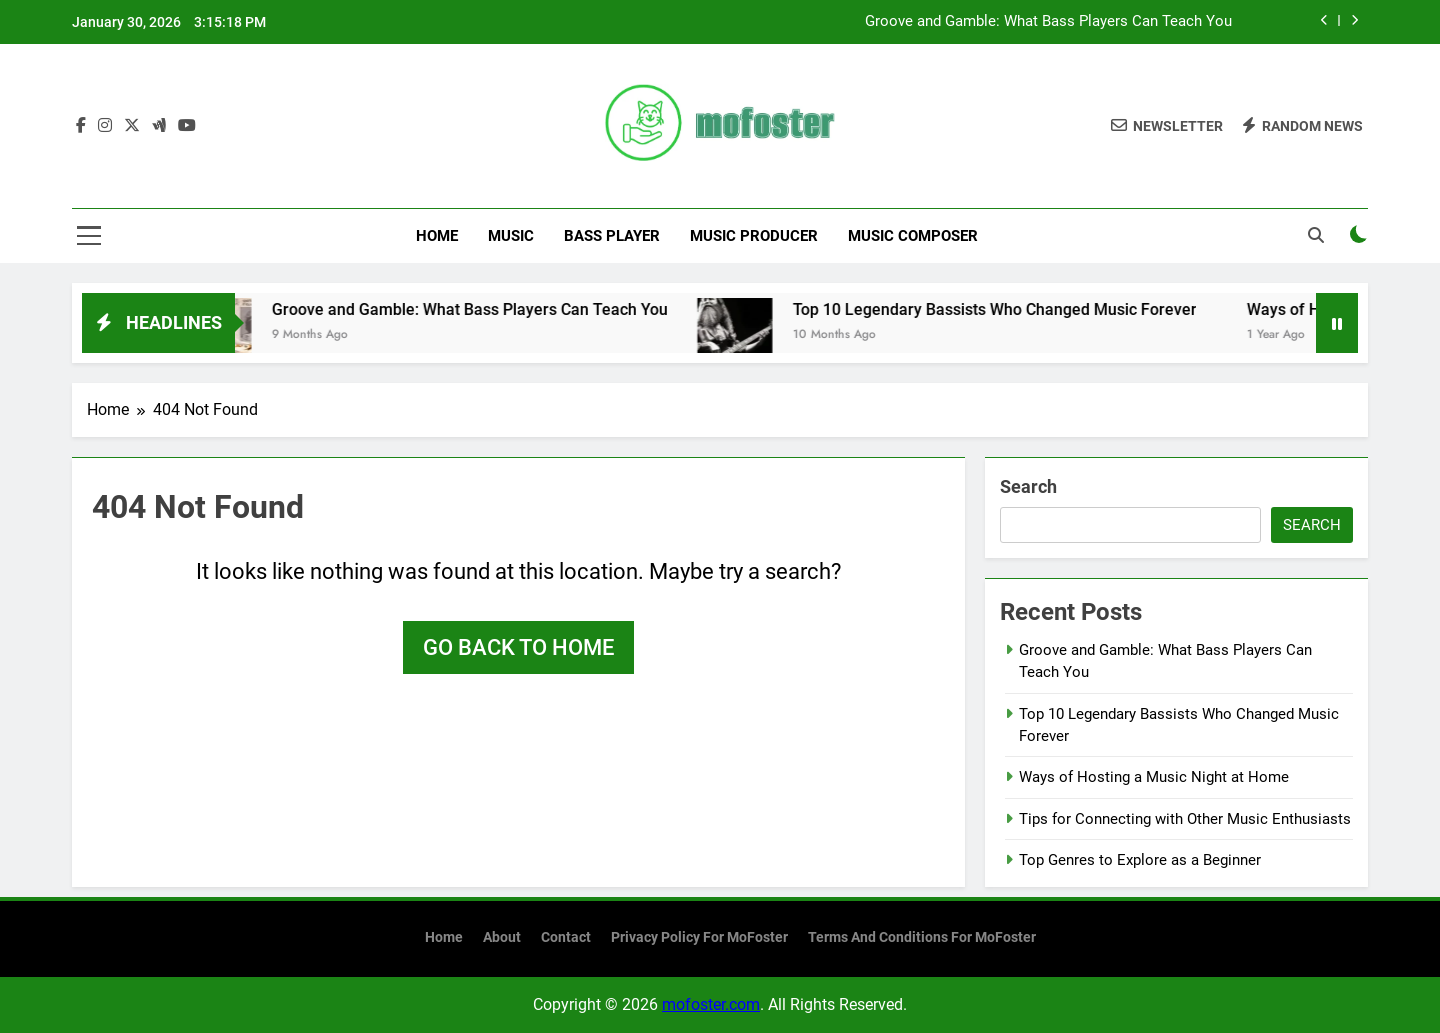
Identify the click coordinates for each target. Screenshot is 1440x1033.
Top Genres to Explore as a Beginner (1140, 860)
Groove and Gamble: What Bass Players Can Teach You (1048, 22)
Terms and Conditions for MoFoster (922, 937)
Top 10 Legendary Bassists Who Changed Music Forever (1017, 309)
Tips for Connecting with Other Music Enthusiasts (1185, 819)
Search (1028, 486)
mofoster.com (711, 1004)
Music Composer (913, 236)
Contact (566, 937)
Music (511, 236)
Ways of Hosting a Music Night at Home (1154, 777)
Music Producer (754, 236)
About (502, 937)
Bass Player (612, 236)
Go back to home (518, 647)
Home (437, 236)
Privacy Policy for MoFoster (699, 937)
